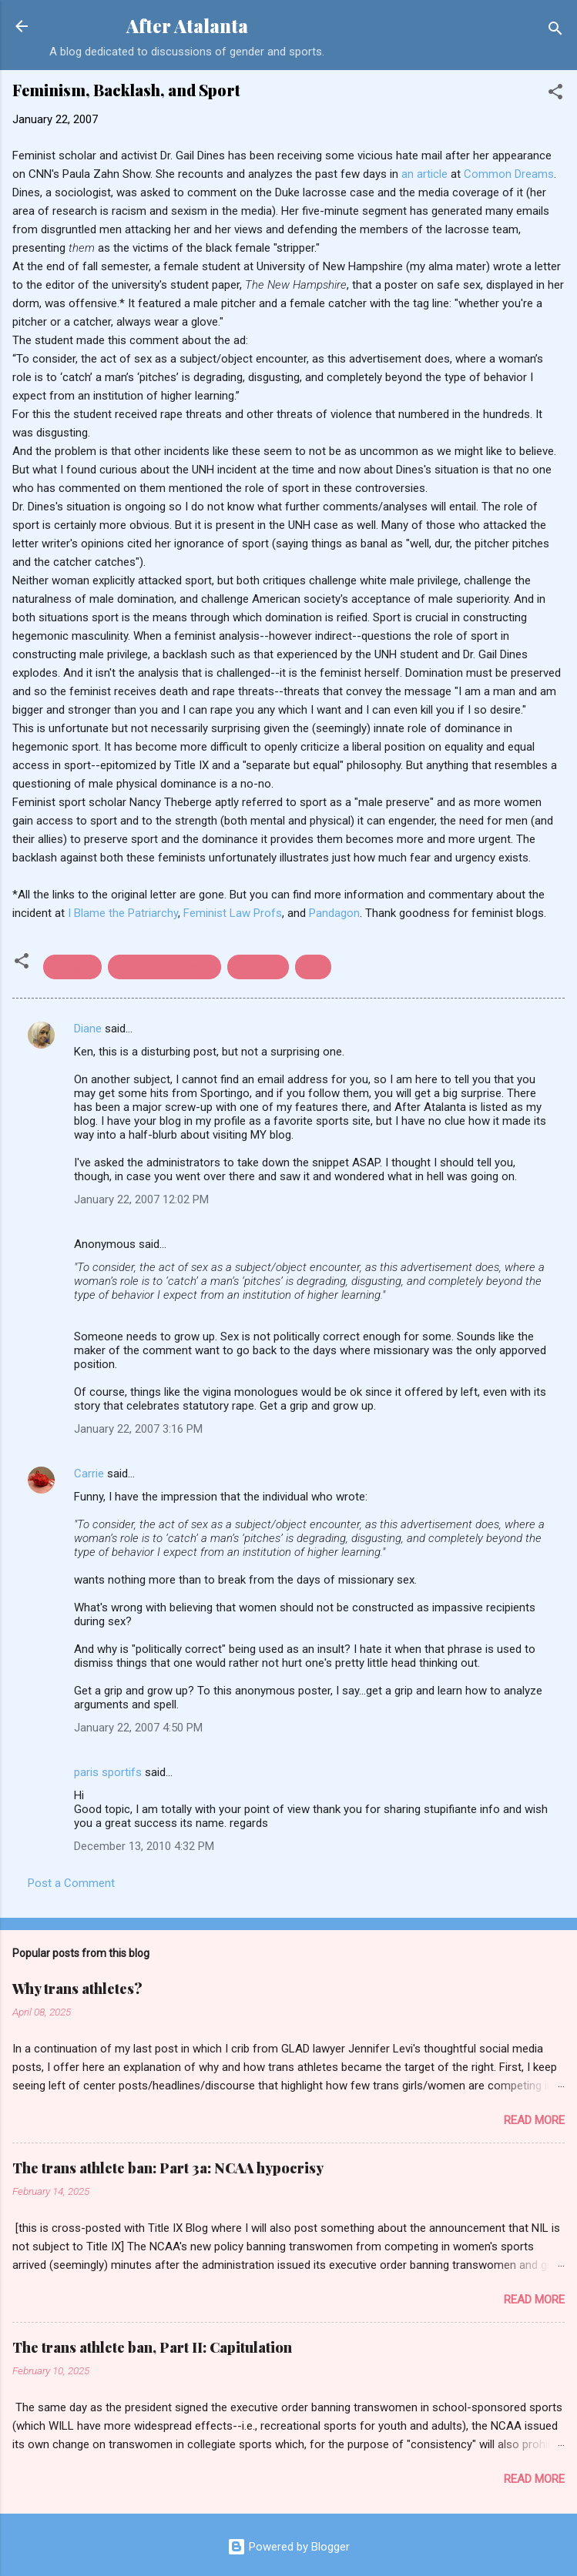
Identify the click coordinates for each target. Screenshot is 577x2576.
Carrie (89, 1473)
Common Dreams (509, 174)
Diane (88, 1028)
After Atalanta (187, 26)
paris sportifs (108, 1772)
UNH (313, 967)
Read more (534, 2120)
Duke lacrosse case (164, 967)
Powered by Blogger (288, 2547)
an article (424, 174)
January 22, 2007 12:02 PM (141, 1199)
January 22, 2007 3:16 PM (138, 1429)
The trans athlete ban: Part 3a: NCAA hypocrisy (168, 2168)
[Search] (555, 31)
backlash (72, 967)
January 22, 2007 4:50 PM (138, 1728)
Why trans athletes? (77, 1988)
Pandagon (334, 913)
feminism (258, 967)
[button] (555, 94)
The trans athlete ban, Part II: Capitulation (152, 2347)
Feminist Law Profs (232, 913)
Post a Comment (71, 1883)
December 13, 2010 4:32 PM (144, 1846)
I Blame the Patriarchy (123, 913)
